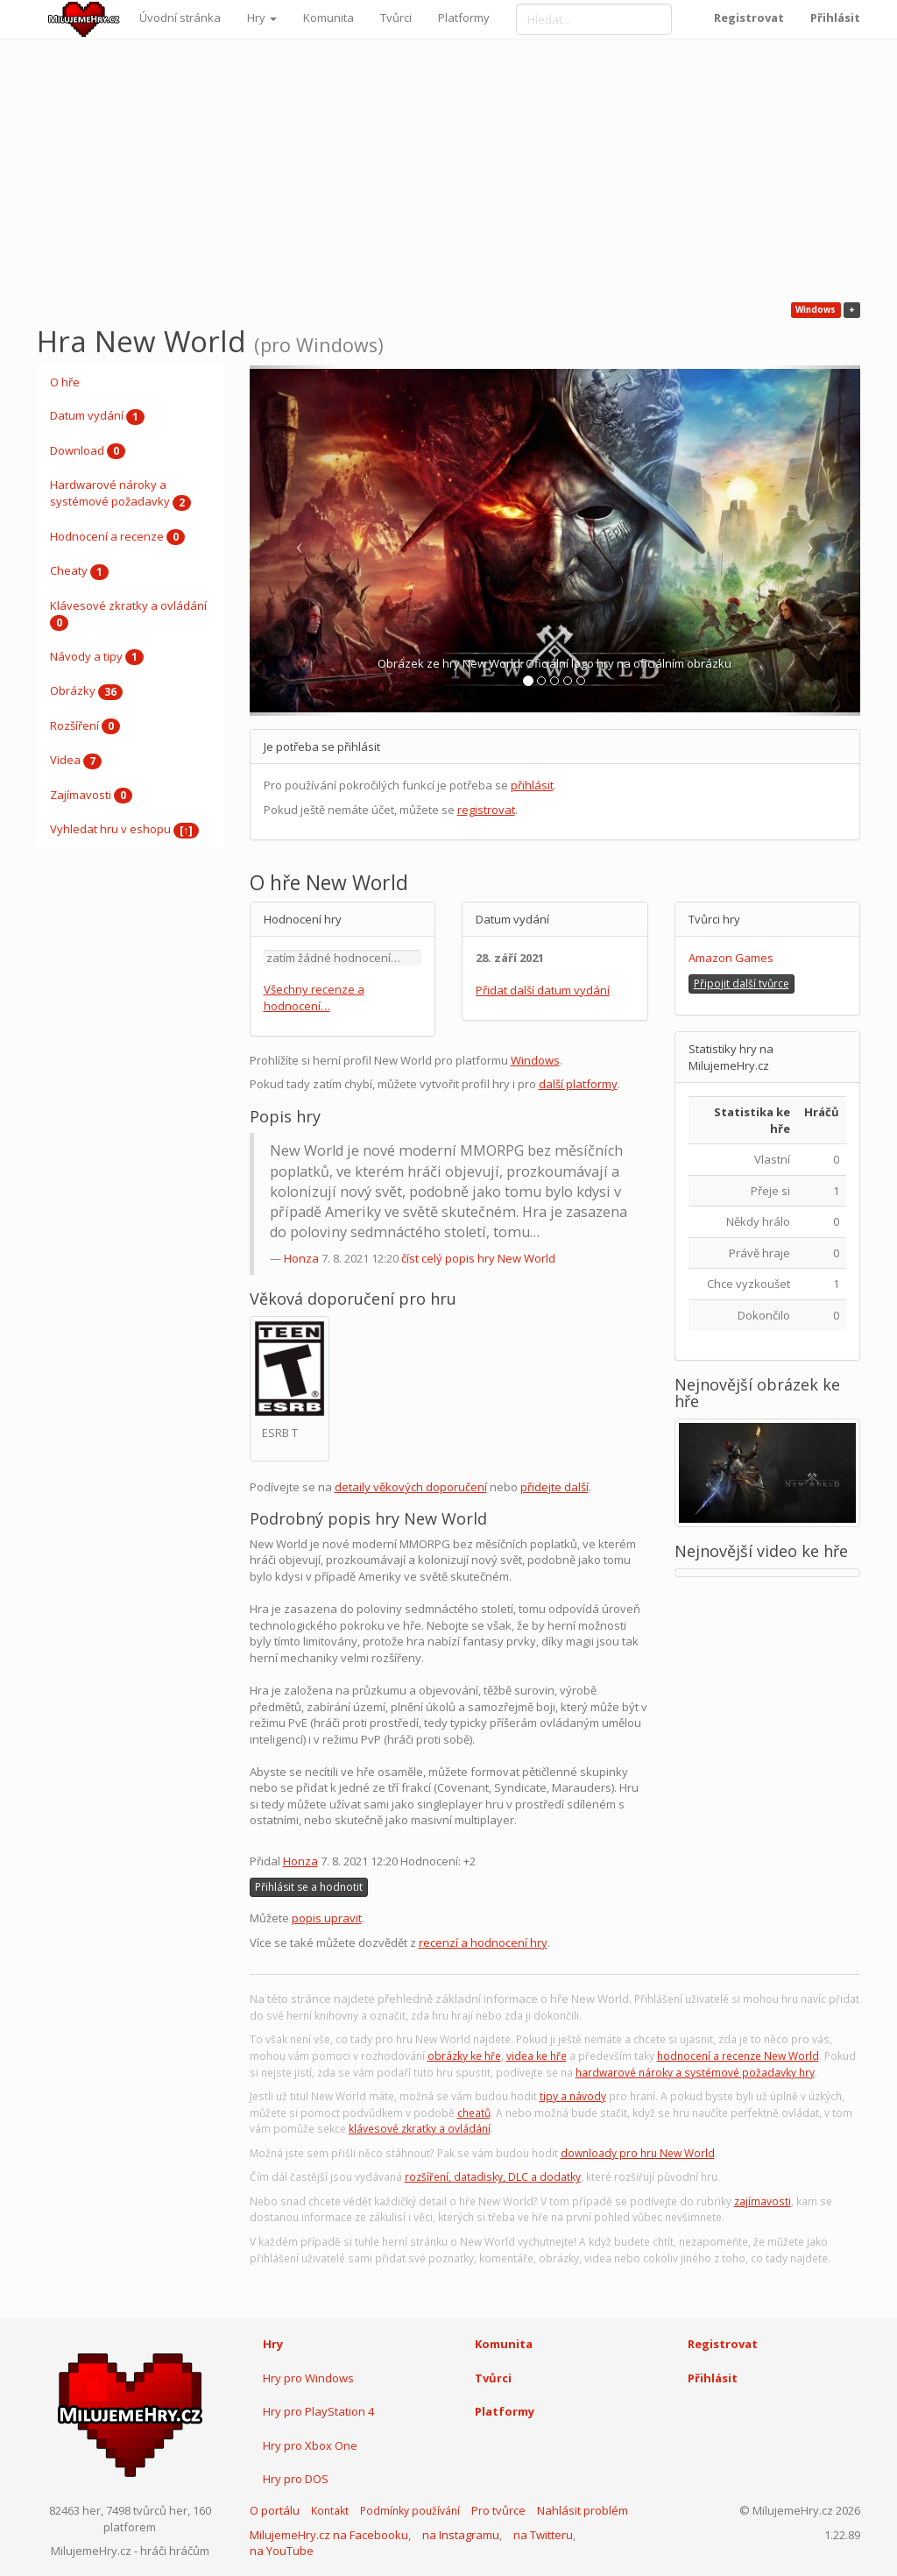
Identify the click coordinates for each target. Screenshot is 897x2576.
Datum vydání (97, 416)
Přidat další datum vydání (543, 990)
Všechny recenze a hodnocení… (314, 997)
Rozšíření (85, 726)
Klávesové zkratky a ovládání (128, 614)
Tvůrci (396, 17)
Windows (535, 1060)
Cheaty (79, 571)
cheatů (474, 2112)
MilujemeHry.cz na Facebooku (329, 2535)
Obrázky (86, 691)
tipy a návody (573, 2096)
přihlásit (532, 785)
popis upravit (327, 1918)
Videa (76, 760)
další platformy (578, 1084)
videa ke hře (536, 2056)
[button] (296, 540)
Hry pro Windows (308, 2378)
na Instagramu (460, 2535)
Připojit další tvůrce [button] (741, 983)
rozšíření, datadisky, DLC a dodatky (493, 2176)
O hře (65, 382)
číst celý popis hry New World (478, 1258)
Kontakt (330, 2510)
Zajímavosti (91, 795)
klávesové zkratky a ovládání (420, 2128)
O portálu (275, 2510)
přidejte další (554, 1487)
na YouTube (282, 2550)
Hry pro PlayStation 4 (318, 2411)
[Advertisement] (448, 171)
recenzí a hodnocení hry (483, 1942)
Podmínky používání (410, 2510)
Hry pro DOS (295, 2479)
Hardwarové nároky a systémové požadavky (120, 493)
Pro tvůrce (498, 2510)
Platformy (464, 17)
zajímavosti (762, 2201)
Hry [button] (262, 17)
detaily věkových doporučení (411, 1487)
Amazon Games (731, 958)
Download (87, 451)
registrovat (486, 809)
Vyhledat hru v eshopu (124, 830)
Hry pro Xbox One (310, 2445)
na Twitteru (543, 2535)
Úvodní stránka (180, 17)
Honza (301, 1258)
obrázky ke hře (464, 2056)
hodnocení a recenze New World (738, 2056)
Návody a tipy (97, 657)
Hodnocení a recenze (117, 537)
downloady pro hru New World (638, 2153)
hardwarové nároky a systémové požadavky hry (695, 2072)
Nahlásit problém (582, 2510)
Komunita (328, 17)
